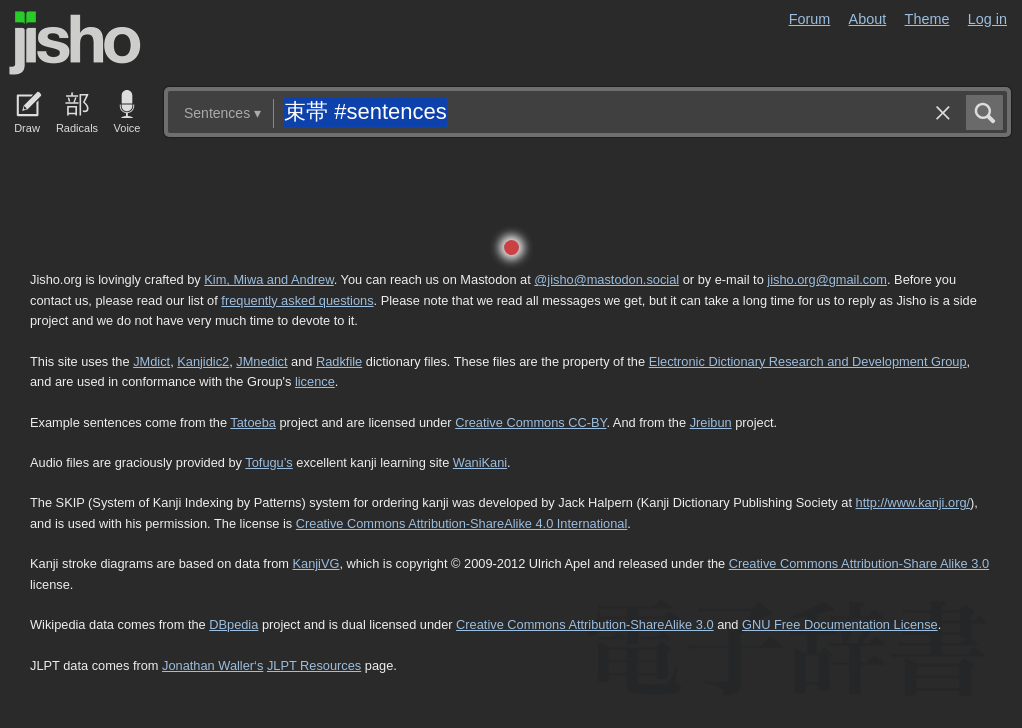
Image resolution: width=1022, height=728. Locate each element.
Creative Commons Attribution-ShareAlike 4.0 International (461, 523)
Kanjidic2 (203, 361)
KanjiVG (315, 563)
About (868, 19)
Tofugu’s (268, 462)
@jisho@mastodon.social (606, 279)
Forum (810, 19)
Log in (987, 19)
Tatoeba (253, 422)
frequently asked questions (297, 300)
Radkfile (339, 361)
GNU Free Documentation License (840, 624)
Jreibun (711, 422)
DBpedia (233, 624)
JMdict (151, 361)
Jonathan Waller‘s (212, 665)
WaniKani (480, 462)
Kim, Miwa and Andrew (268, 279)
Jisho (75, 43)
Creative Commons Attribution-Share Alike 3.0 (859, 563)
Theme (927, 19)
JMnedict (261, 361)
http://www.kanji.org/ (913, 502)
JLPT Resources (314, 665)
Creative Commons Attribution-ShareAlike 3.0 (584, 624)
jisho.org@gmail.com (827, 279)
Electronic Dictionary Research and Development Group (808, 361)
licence (315, 381)
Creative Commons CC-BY (530, 422)
